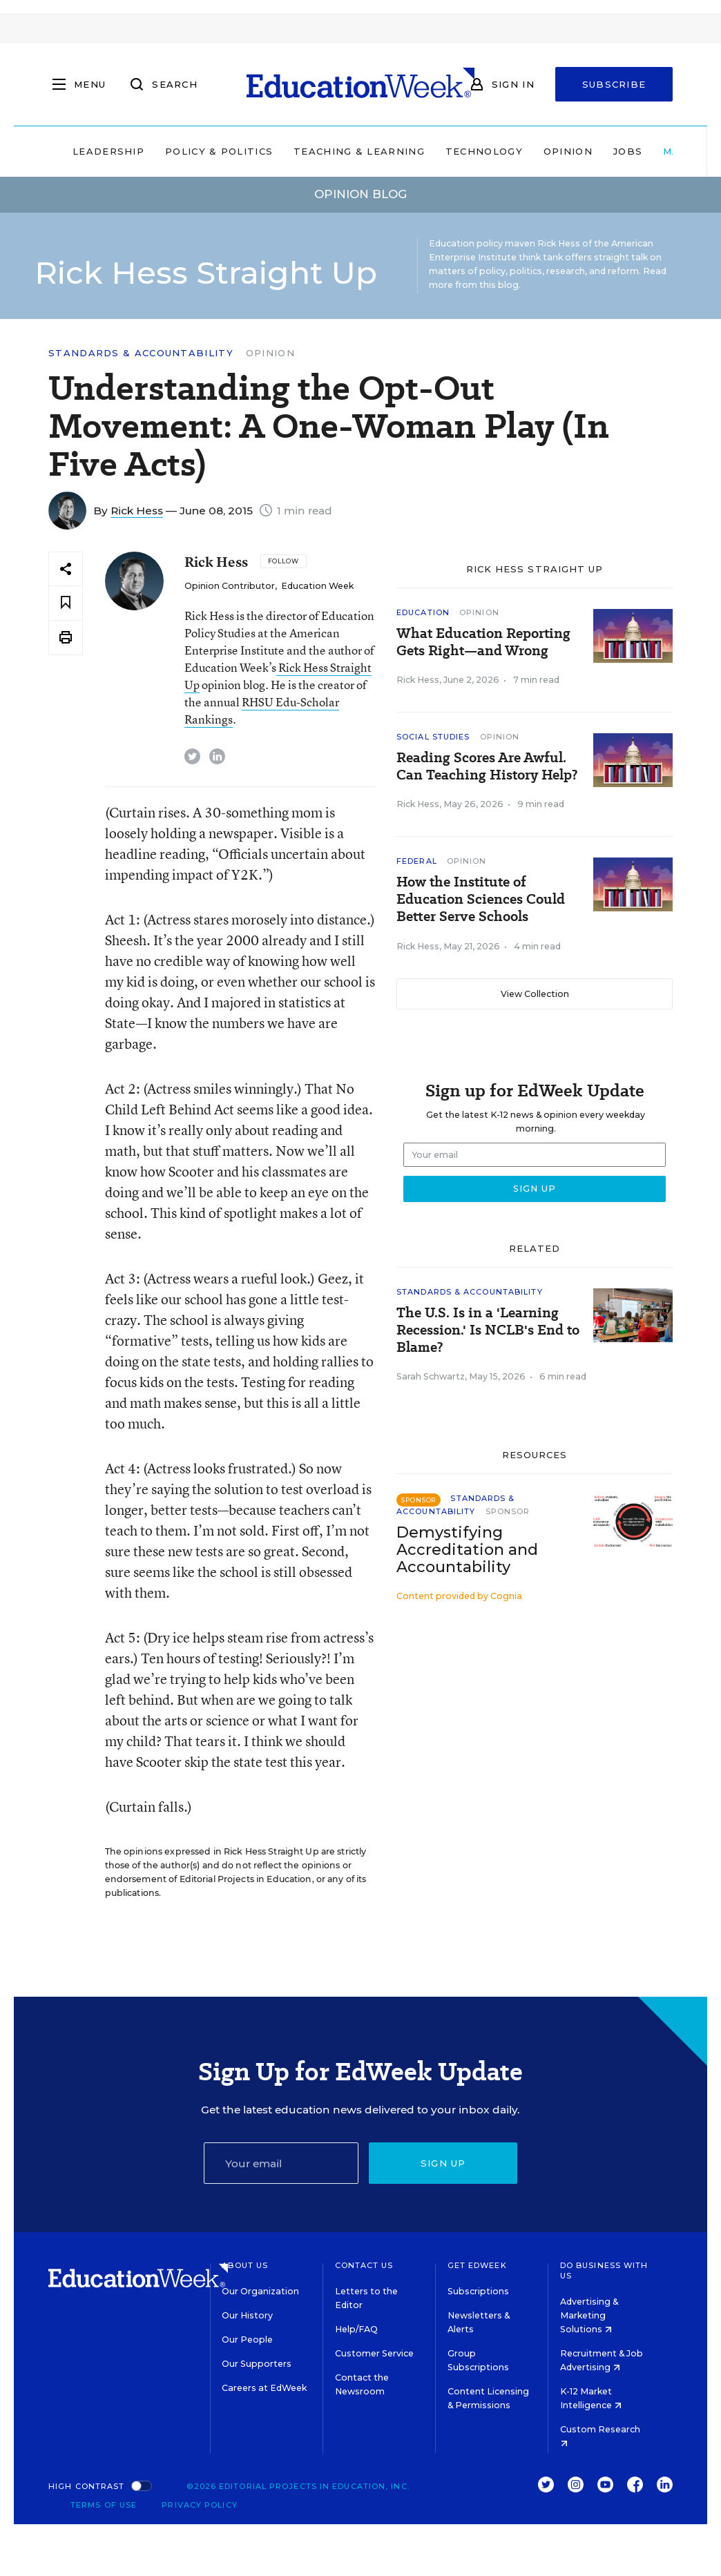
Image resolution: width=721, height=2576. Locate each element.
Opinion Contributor (229, 586)
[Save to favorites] (65, 603)
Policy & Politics (219, 151)
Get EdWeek (477, 2265)
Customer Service (374, 2353)
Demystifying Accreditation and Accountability (467, 1550)
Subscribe (614, 84)
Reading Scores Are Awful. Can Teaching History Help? (486, 766)
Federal (416, 861)
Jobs (627, 151)
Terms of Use (103, 2505)
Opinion (568, 151)
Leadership (108, 151)
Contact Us (364, 2265)
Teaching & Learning (359, 151)
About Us (245, 2265)
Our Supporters (256, 2364)
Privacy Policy (199, 2505)
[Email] (281, 2163)
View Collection (535, 994)
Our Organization (260, 2291)
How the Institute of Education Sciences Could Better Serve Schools (480, 899)
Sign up (443, 2163)
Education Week (317, 586)
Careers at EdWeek (264, 2388)
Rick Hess (136, 510)
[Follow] (283, 561)
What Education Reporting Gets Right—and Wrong (483, 642)
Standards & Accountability (140, 353)
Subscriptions (478, 2291)
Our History (247, 2315)
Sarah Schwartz (430, 1376)
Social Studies (433, 737)
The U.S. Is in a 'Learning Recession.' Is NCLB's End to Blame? (487, 1330)
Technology (484, 151)
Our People (247, 2339)
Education (423, 612)
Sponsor (508, 1511)
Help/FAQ (356, 2329)
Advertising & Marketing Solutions (589, 2315)
